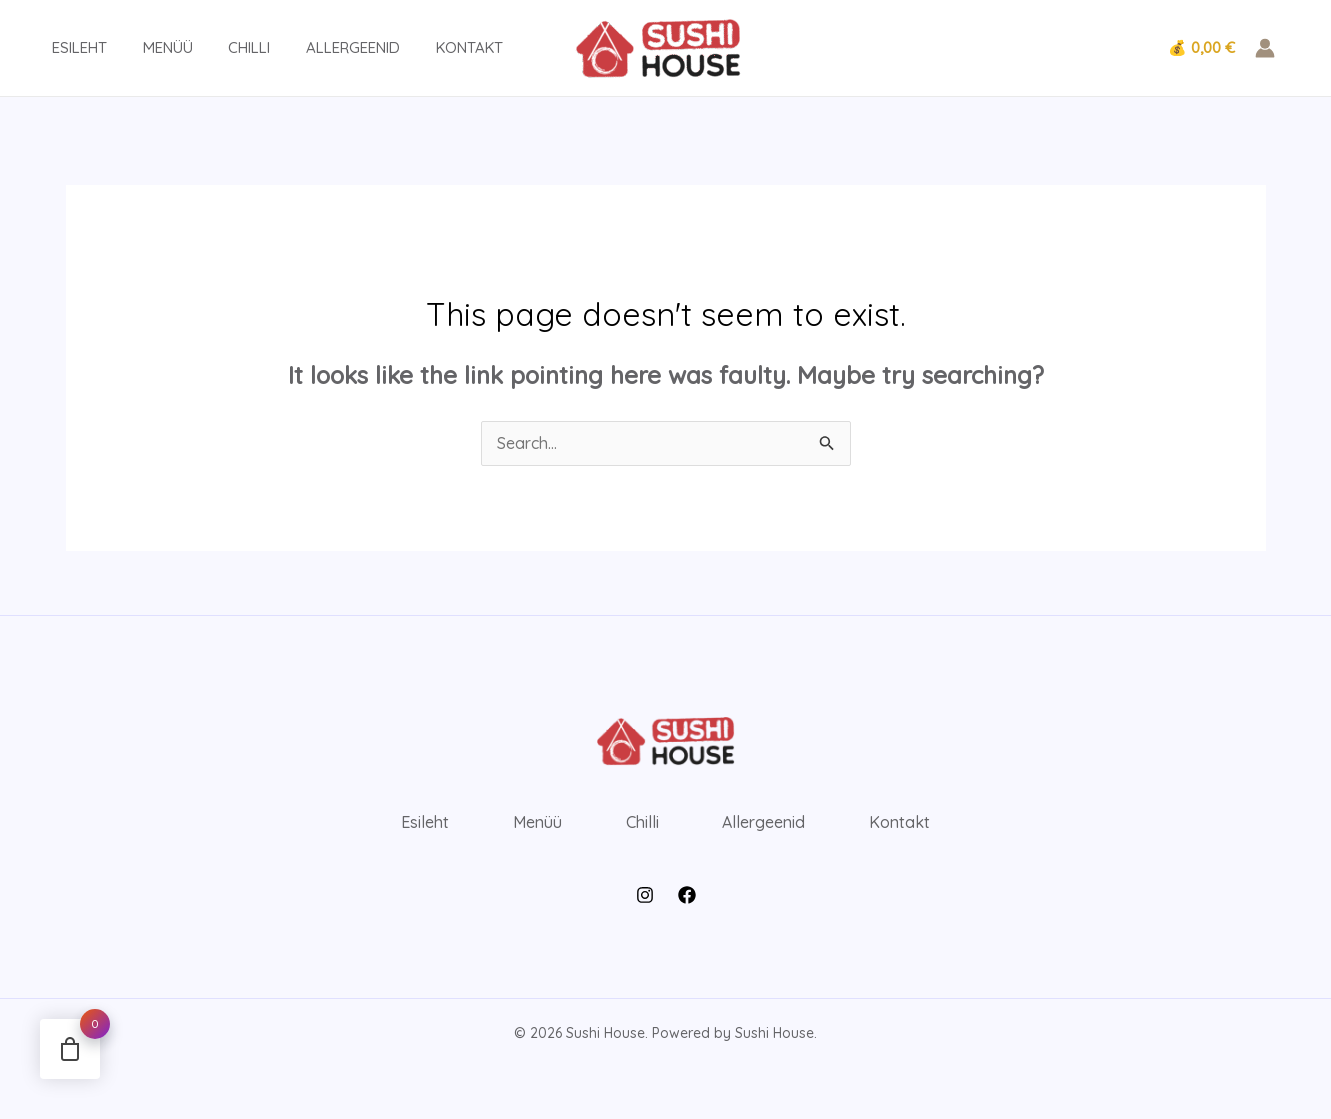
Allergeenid (324, 47)
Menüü (150, 47)
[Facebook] (687, 895)
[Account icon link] (1265, 48)
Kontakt (434, 47)
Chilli (226, 47)
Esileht (67, 47)
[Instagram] (645, 895)
